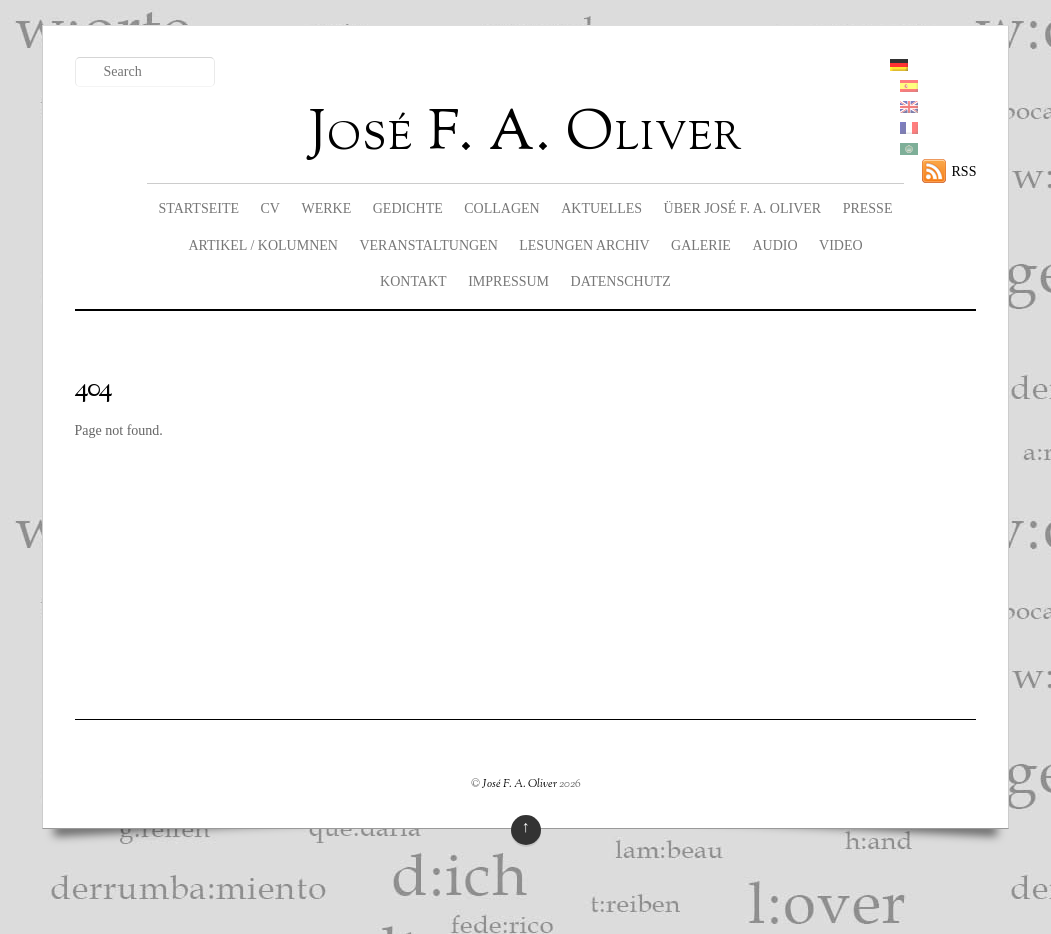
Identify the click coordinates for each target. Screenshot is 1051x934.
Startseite (199, 208)
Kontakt (413, 281)
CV (270, 208)
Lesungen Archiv (584, 245)
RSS (964, 171)
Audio (774, 245)
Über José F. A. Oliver (743, 208)
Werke (326, 208)
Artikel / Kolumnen (263, 245)
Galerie (701, 245)
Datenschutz (621, 281)
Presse (868, 208)
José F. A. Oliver (519, 784)
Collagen (501, 208)
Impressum (508, 281)
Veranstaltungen (428, 245)
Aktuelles (601, 208)
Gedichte (408, 208)
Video (841, 245)
